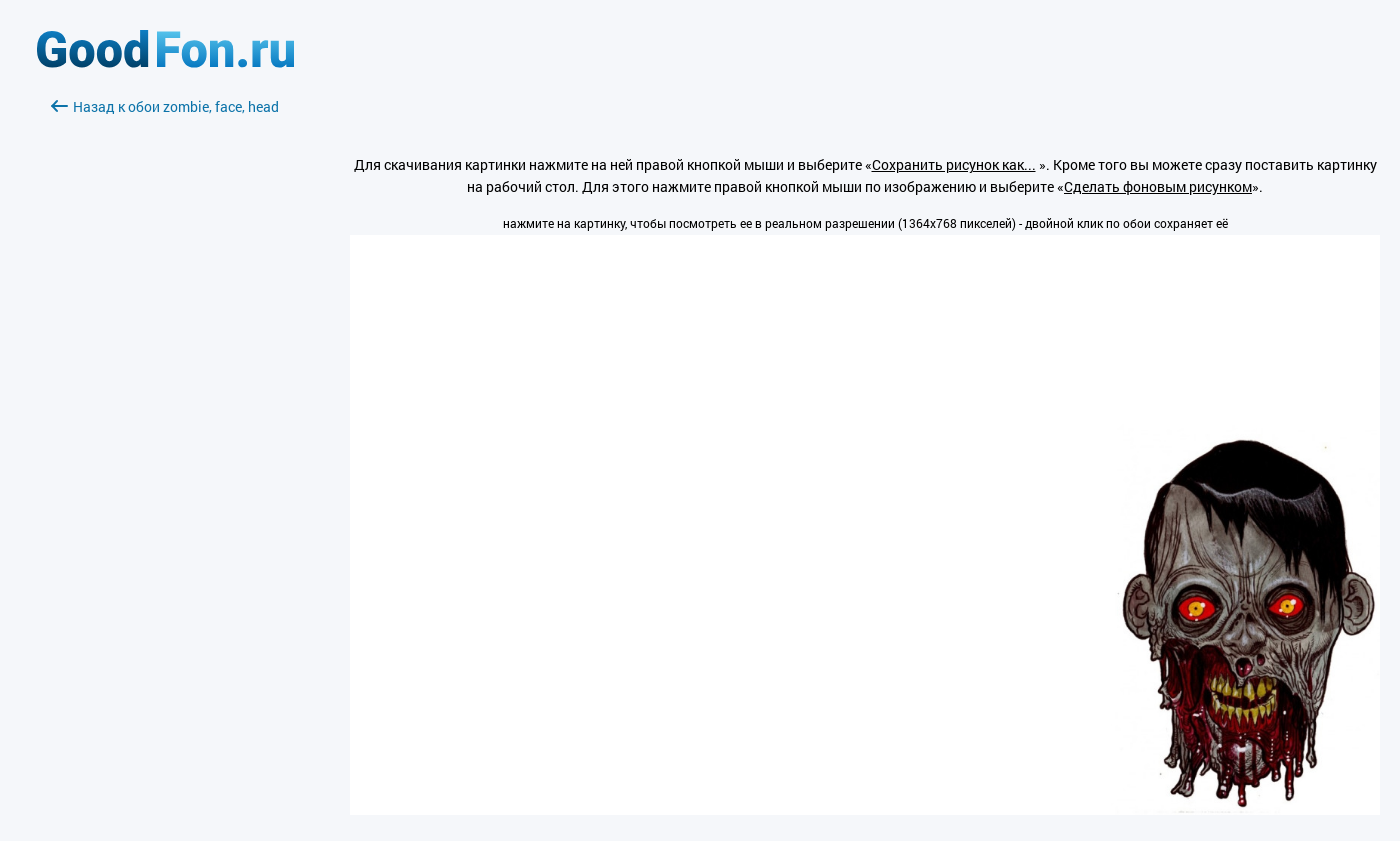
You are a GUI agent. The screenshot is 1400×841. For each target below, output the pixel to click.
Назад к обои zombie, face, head (165, 106)
